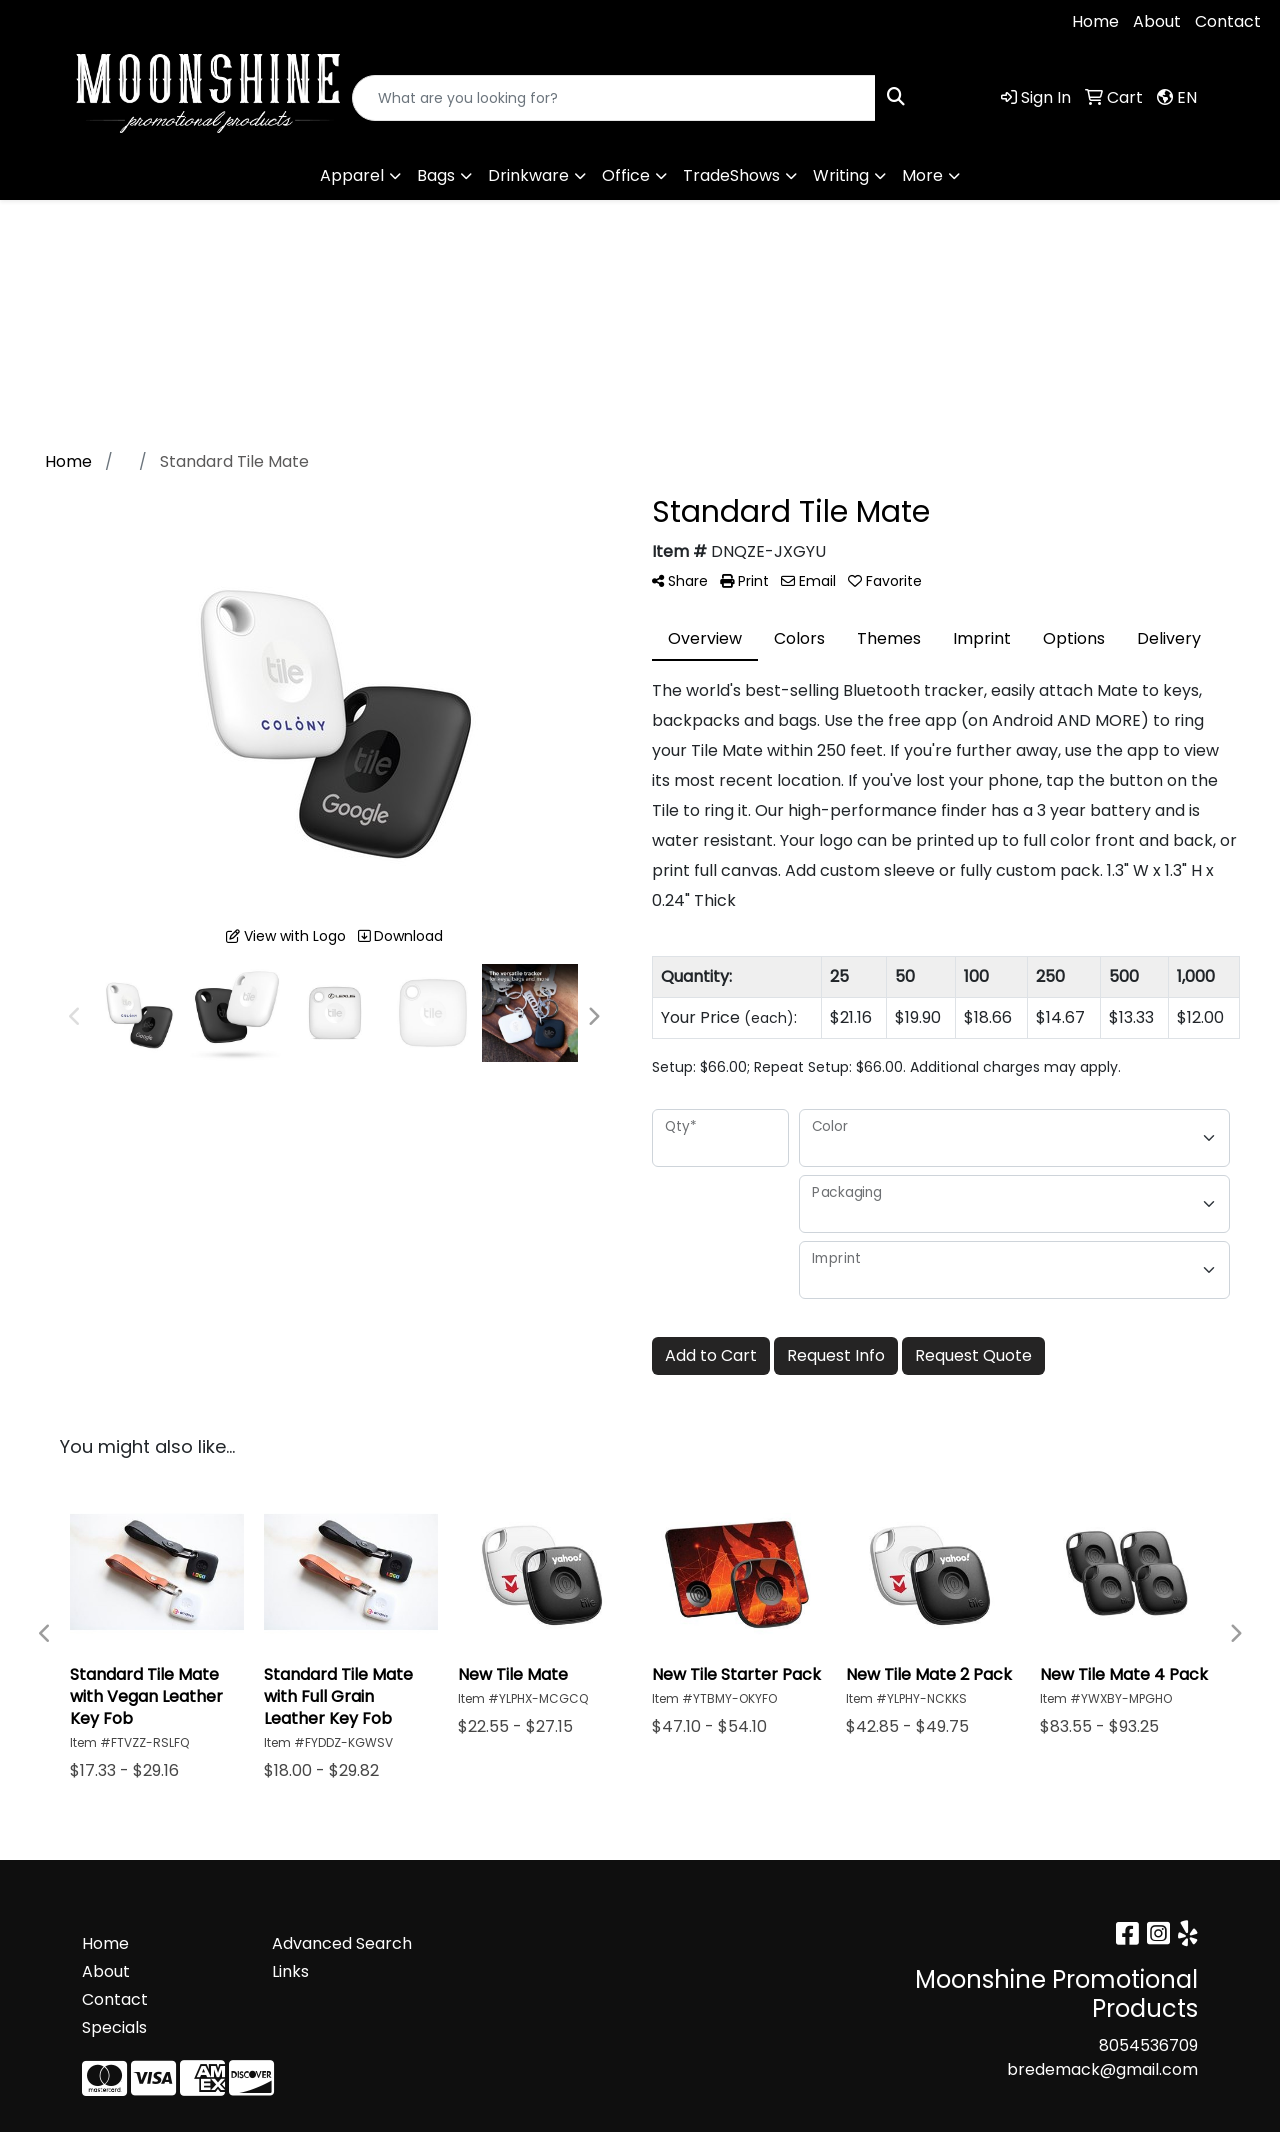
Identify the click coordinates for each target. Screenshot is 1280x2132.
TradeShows (731, 175)
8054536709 (75, 21)
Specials (114, 2027)
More (922, 175)
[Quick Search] (614, 98)
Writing (841, 175)
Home (1095, 21)
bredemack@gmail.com (253, 21)
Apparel (352, 175)
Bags (436, 175)
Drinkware (528, 175)
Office (626, 175)
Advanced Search (342, 1943)
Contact (1228, 21)
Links (290, 1971)
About (1157, 21)
